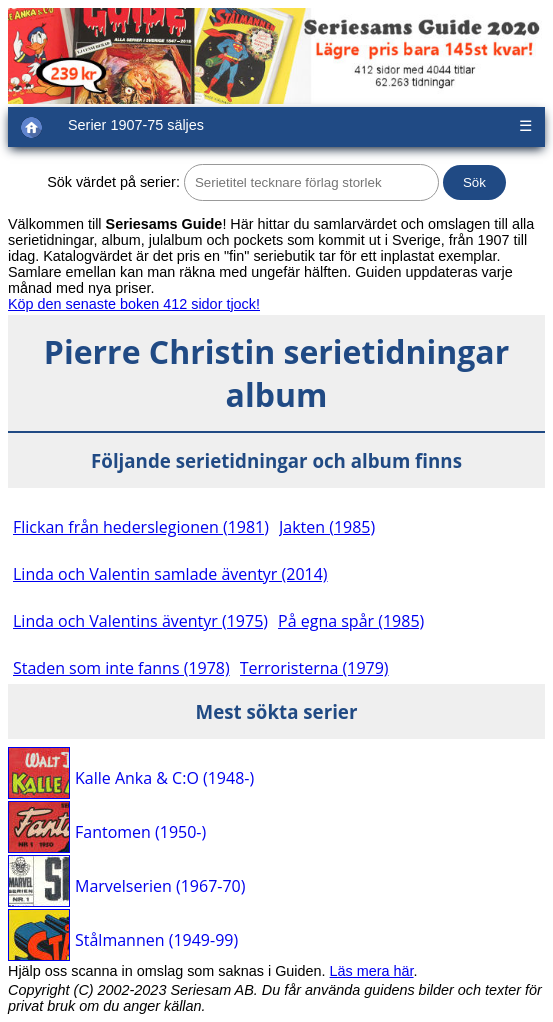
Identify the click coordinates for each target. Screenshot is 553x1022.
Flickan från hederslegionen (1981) (141, 527)
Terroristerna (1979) (314, 668)
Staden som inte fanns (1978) (121, 668)
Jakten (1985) (327, 527)
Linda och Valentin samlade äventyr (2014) (170, 574)
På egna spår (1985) (351, 621)
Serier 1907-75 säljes (136, 125)
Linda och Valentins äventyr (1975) (140, 621)
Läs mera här (372, 971)
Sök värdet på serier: (113, 182)
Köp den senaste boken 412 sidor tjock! (134, 304)
